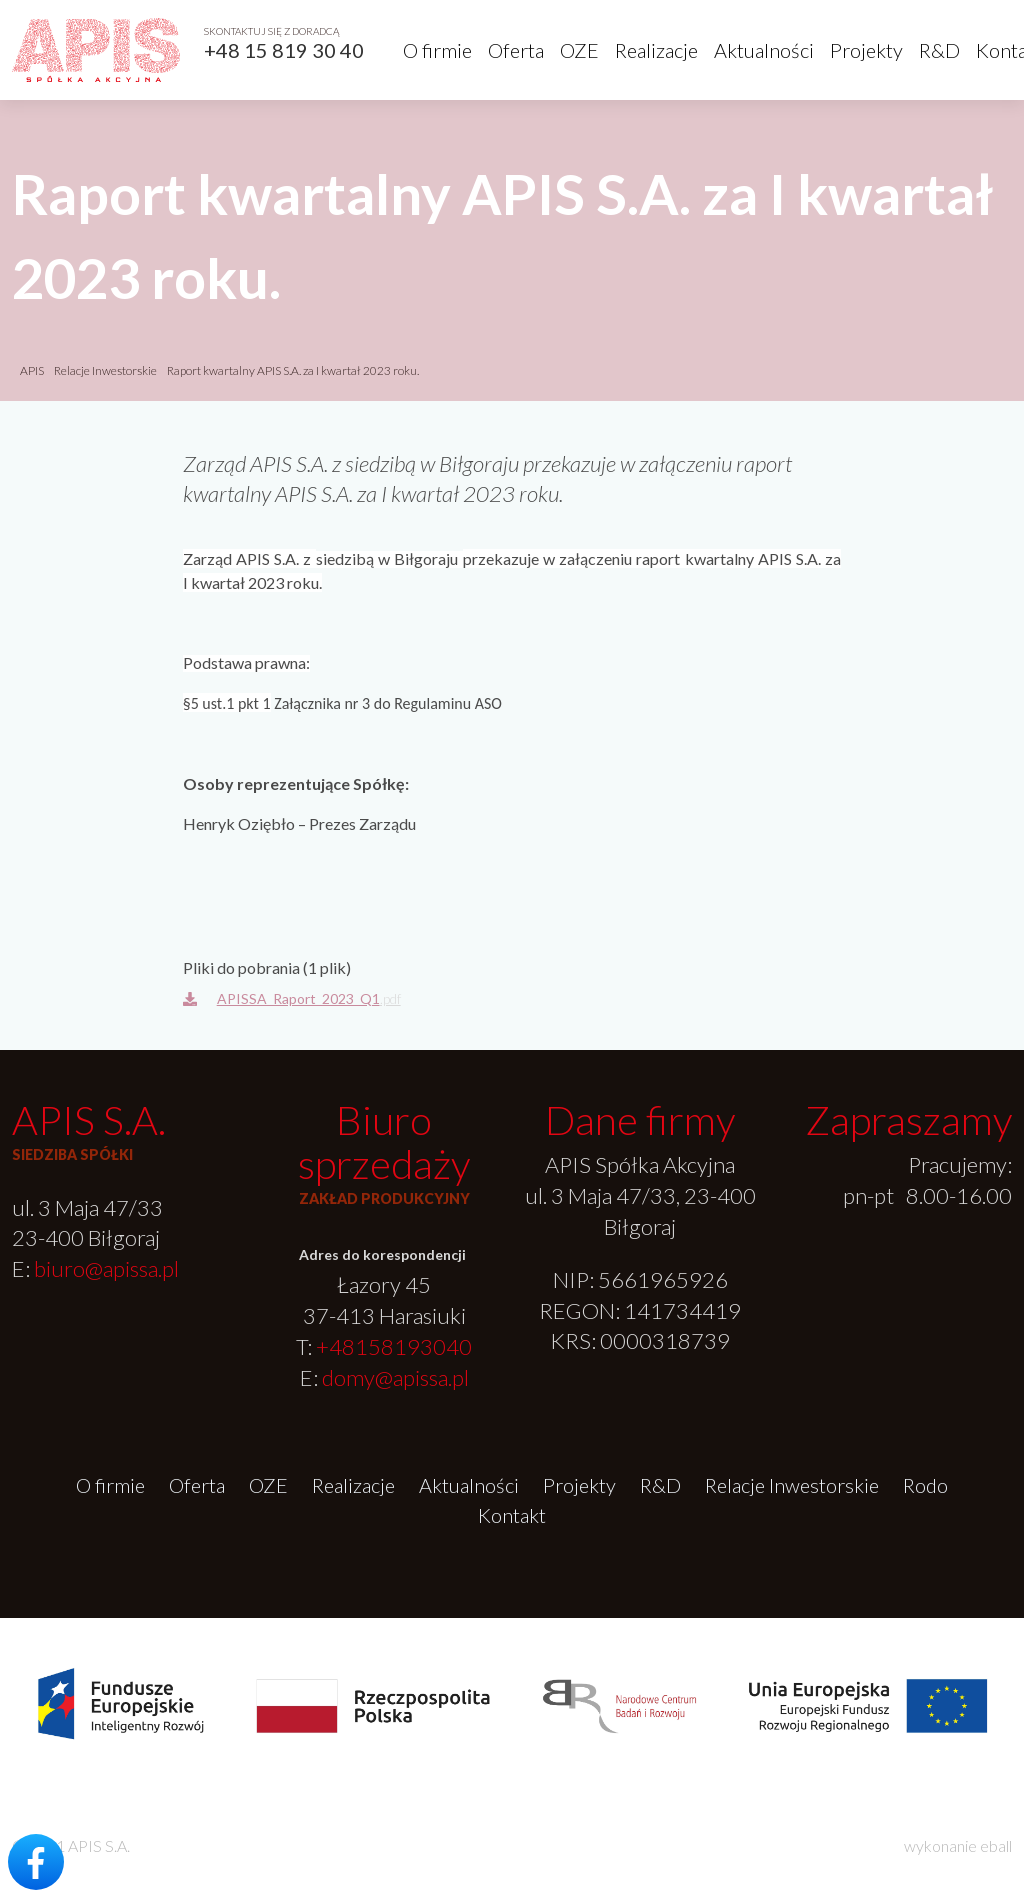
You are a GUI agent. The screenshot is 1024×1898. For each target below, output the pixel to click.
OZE (579, 50)
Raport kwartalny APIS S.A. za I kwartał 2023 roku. (293, 370)
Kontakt (512, 1515)
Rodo (925, 1485)
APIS (32, 370)
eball (996, 1845)
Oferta (516, 50)
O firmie (437, 50)
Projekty (866, 50)
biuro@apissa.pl (106, 1268)
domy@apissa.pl (395, 1377)
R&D (939, 50)
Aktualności (764, 50)
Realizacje (656, 50)
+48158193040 (394, 1346)
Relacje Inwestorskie (106, 370)
